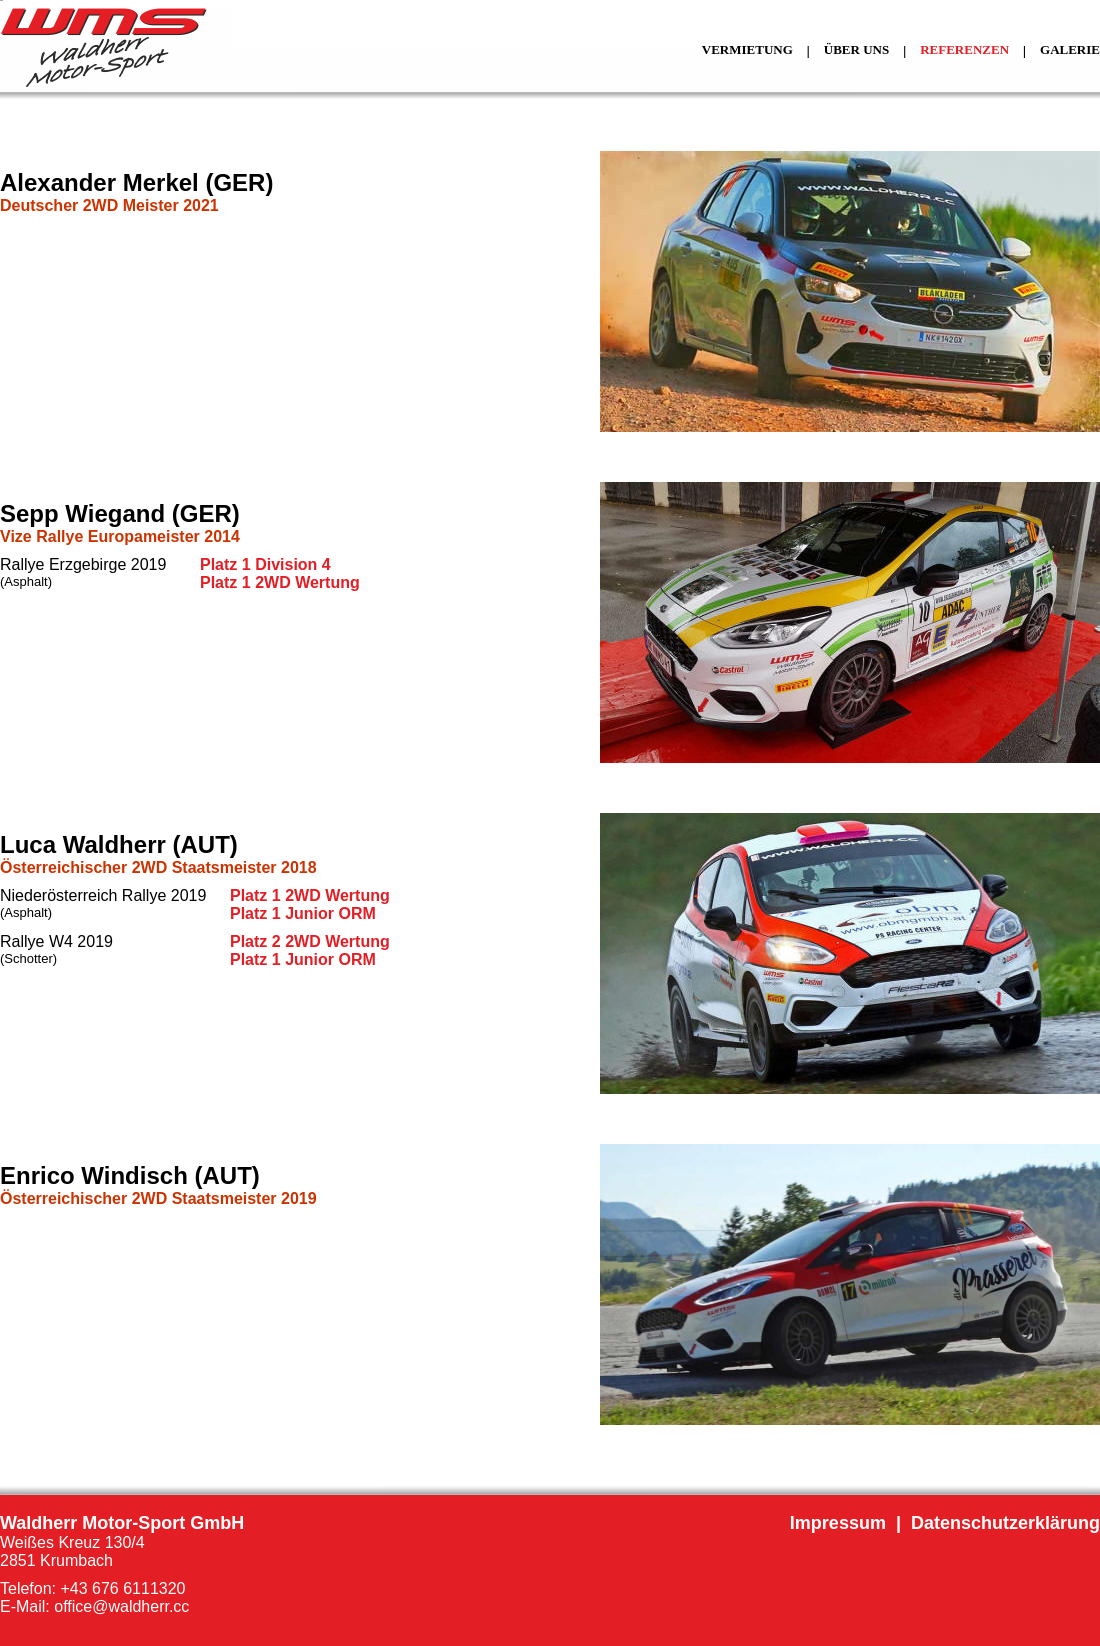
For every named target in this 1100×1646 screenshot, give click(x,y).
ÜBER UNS (856, 49)
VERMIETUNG (747, 49)
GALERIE (1070, 49)
